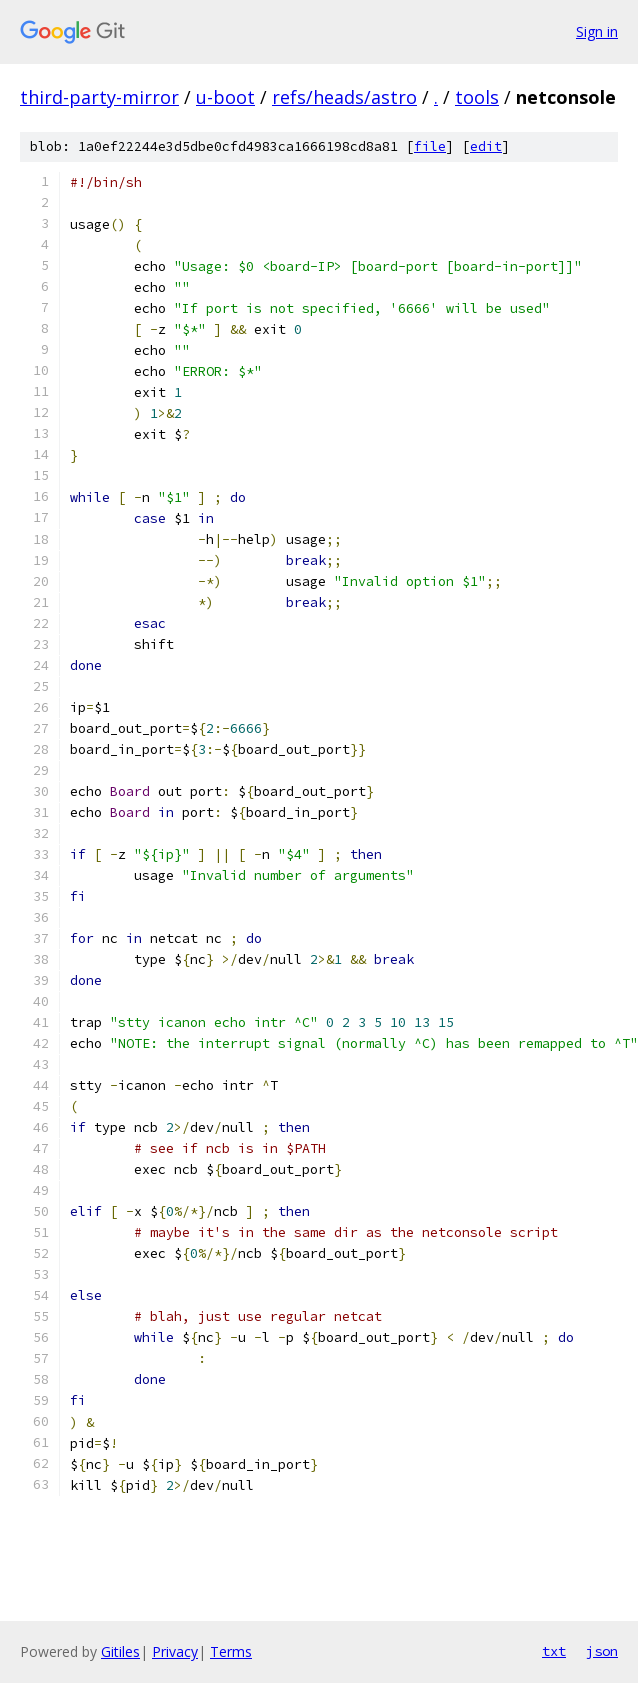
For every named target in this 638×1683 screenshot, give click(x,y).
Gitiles (120, 1651)
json (602, 1651)
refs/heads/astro (344, 97)
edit (486, 146)
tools (477, 97)
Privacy (175, 1651)
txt (554, 1651)
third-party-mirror (99, 97)
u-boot (225, 97)
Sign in (597, 31)
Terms (231, 1651)
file (430, 146)
